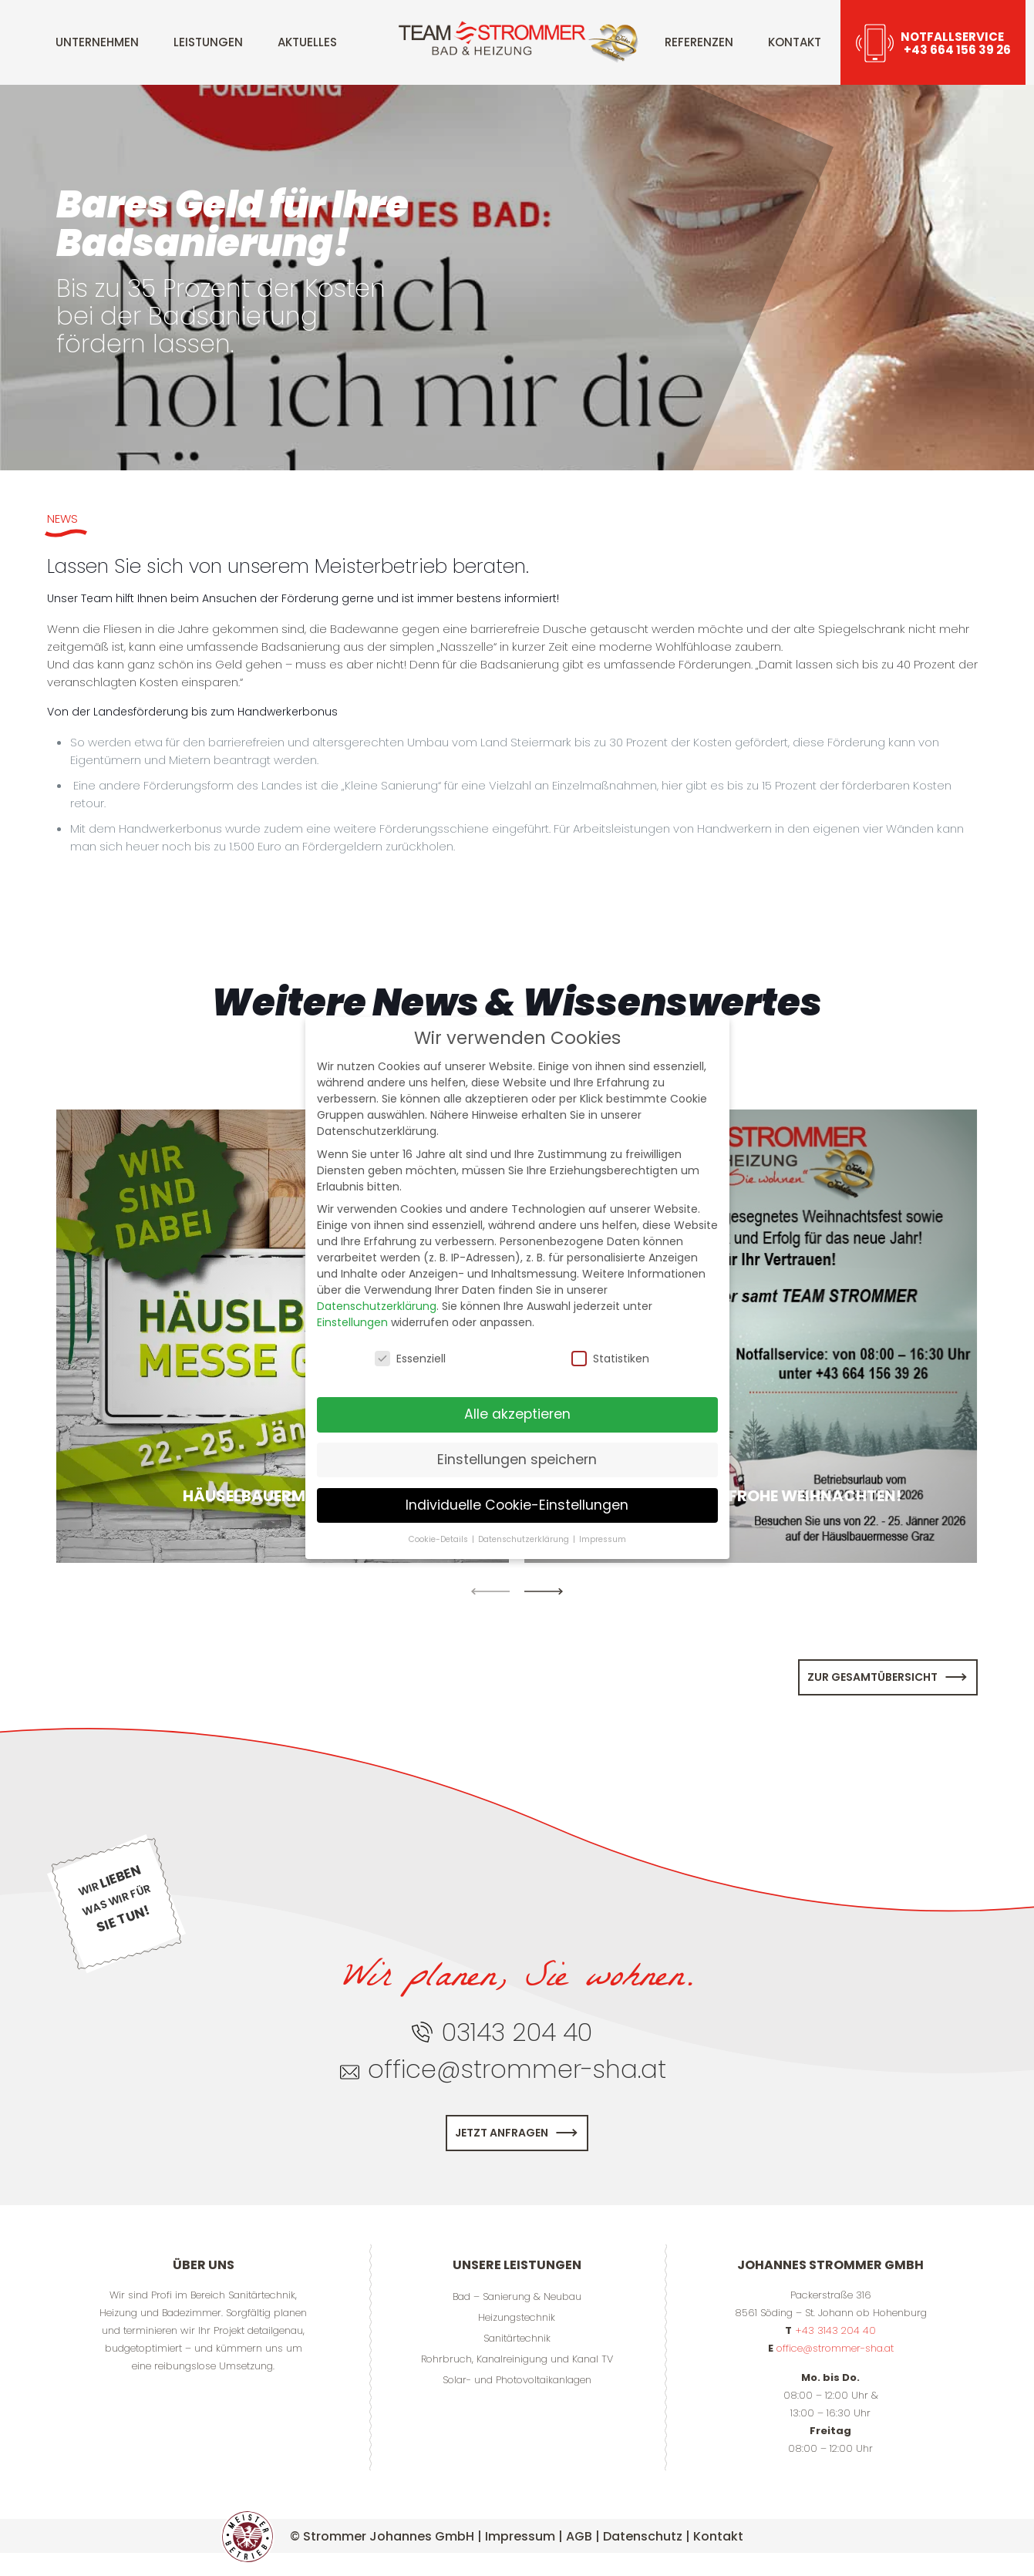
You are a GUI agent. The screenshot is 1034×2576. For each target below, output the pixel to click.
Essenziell (410, 1358)
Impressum (520, 2536)
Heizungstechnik (516, 2317)
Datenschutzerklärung (376, 1306)
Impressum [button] (602, 1539)
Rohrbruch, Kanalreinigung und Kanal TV (517, 2359)
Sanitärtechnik (517, 2338)
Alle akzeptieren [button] (517, 1414)
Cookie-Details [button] (439, 1539)
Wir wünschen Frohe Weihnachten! (751, 1496)
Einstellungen (352, 1322)
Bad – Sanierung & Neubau (517, 2296)
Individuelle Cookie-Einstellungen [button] (517, 1505)
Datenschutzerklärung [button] (524, 1539)
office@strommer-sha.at (835, 2348)
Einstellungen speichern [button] (517, 1459)
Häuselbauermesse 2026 (282, 1496)
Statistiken (610, 1358)
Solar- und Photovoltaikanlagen (517, 2379)
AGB (579, 2536)
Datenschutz (642, 2536)
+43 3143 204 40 (835, 2330)
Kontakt (718, 2536)
